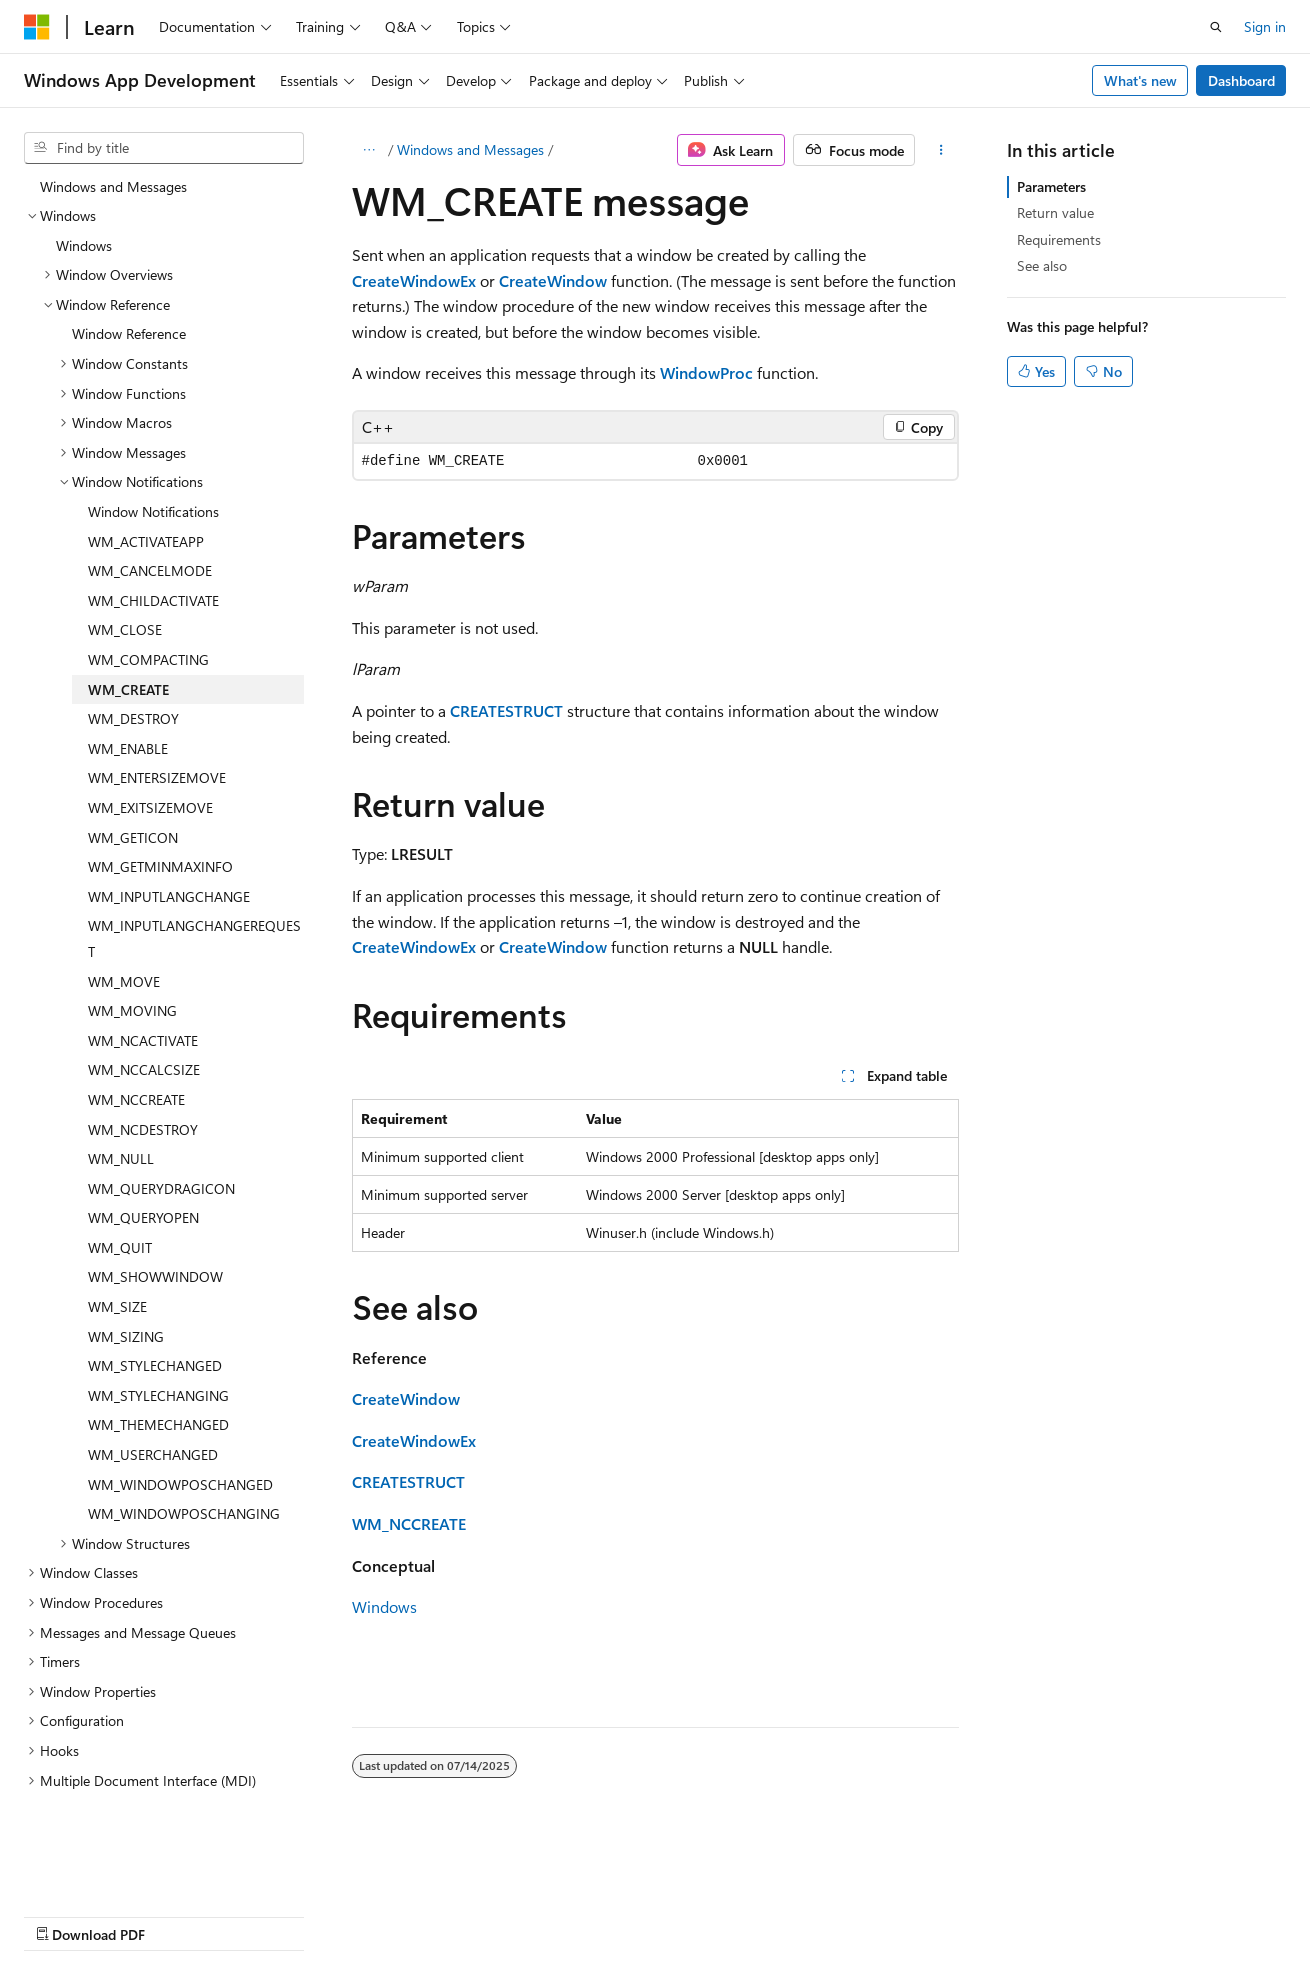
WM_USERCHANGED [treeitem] (153, 1402)
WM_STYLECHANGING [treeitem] (158, 1343)
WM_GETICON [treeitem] (133, 785)
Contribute (358, 1914)
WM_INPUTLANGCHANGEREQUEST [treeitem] (194, 886)
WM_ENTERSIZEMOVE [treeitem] (157, 725)
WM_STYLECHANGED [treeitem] (155, 1313)
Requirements (1059, 239)
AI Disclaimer (64, 1914)
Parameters (1051, 186)
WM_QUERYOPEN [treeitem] (143, 1165)
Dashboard (1241, 80)
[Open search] (1216, 27)
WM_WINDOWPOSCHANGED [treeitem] (180, 1432)
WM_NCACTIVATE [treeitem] (143, 988)
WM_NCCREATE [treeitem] (136, 1047)
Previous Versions (181, 1914)
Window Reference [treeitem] (129, 281)
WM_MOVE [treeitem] (124, 929)
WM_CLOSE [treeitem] (125, 577)
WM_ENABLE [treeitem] (128, 696)
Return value (1055, 212)
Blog (272, 1914)
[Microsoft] (37, 27)
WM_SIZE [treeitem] (117, 1254)
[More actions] (940, 150)
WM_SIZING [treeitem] (126, 1284)
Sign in (1265, 26)
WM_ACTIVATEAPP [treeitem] (146, 489)
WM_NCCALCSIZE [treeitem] (144, 1017)
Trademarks (635, 1914)
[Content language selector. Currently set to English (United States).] (115, 1867)
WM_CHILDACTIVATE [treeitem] (153, 548)
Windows (384, 1606)
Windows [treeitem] (84, 193)
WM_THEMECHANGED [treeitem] (158, 1372)
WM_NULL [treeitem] (121, 1106)
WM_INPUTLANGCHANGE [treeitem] (169, 844)
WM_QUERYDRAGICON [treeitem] (161, 1136)
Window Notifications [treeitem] (153, 459)
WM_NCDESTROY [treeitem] (143, 1077)
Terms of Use (536, 1914)
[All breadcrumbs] (369, 150)
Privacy (437, 1914)
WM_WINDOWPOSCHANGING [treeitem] (184, 1461)
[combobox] (164, 148)
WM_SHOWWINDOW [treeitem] (155, 1224)
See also (1042, 265)
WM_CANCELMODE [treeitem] (150, 518)
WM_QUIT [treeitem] (120, 1195)
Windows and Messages (470, 149)
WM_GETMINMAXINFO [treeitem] (160, 814)
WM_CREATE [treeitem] (128, 637)
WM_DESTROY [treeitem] (133, 666)
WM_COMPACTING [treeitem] (148, 607)
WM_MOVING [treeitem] (132, 958)
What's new (1140, 80)
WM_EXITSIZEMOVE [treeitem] (150, 755)
